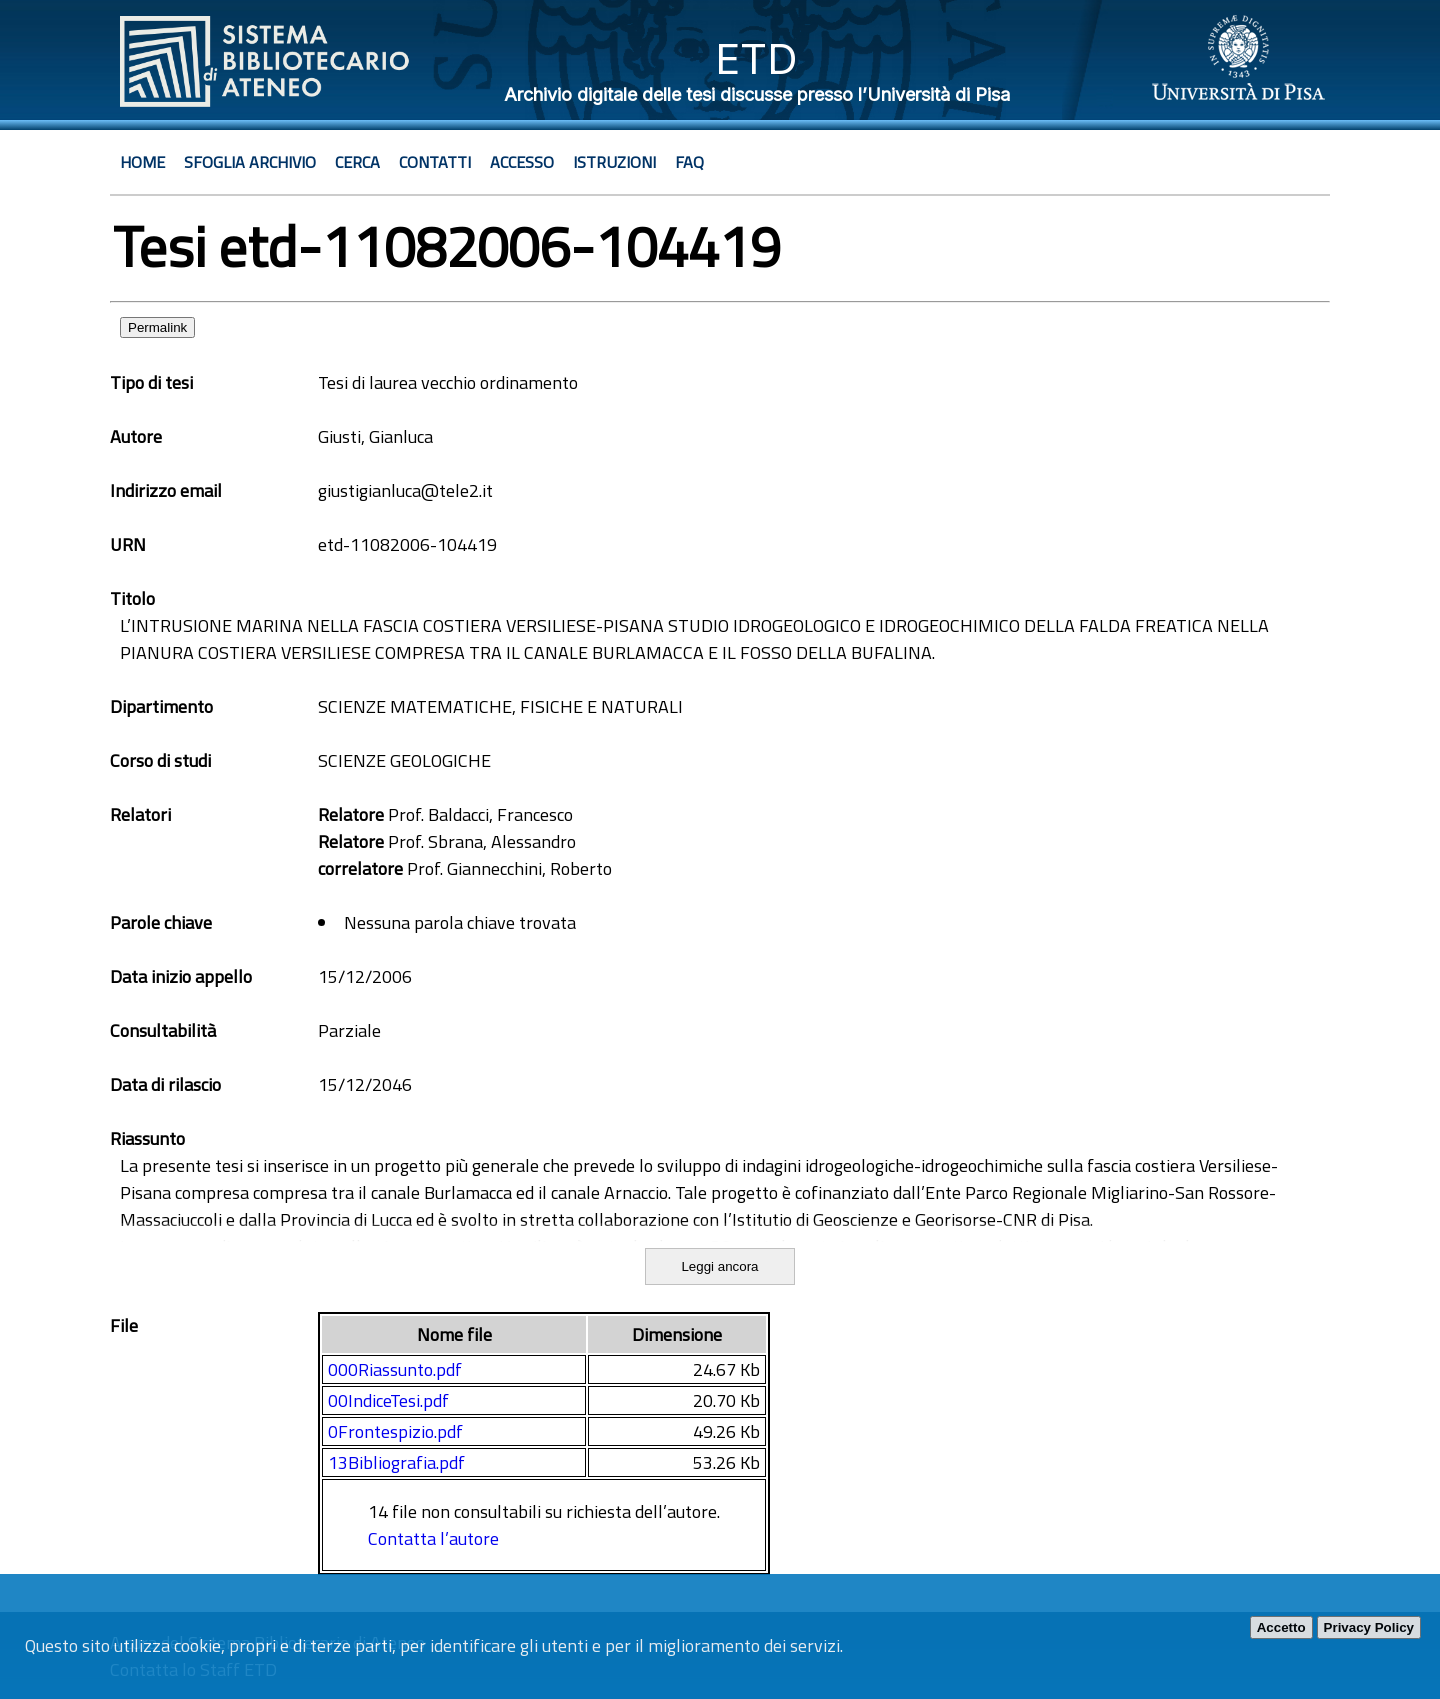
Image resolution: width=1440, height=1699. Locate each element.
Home (142, 162)
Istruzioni (614, 162)
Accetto (1281, 1627)
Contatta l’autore (433, 1538)
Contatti (435, 162)
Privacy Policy (1369, 1627)
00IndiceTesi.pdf (388, 1400)
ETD (756, 58)
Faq (689, 162)
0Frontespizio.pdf (395, 1431)
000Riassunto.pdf (395, 1369)
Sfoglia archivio (250, 162)
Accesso (522, 162)
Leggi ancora (719, 1266)
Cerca (357, 162)
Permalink (157, 327)
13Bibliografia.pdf (396, 1462)
